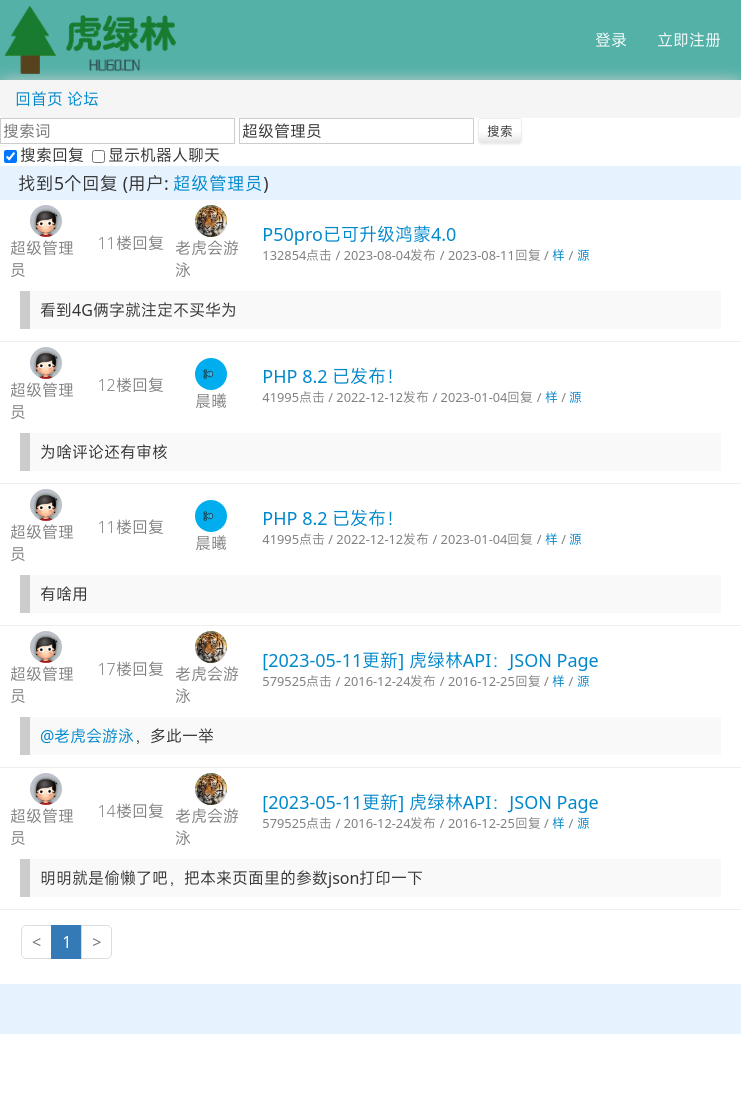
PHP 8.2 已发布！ (333, 376)
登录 (611, 40)
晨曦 (211, 401)
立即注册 (689, 40)
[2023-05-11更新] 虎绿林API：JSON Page (430, 660)
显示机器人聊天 (156, 155)
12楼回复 (130, 385)
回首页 (39, 99)
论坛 (83, 99)
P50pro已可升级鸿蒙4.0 (359, 234)
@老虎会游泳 (87, 736)
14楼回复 (130, 811)
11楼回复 (130, 243)
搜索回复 (46, 155)
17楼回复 (130, 669)
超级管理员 (218, 183)
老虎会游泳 (207, 259)
